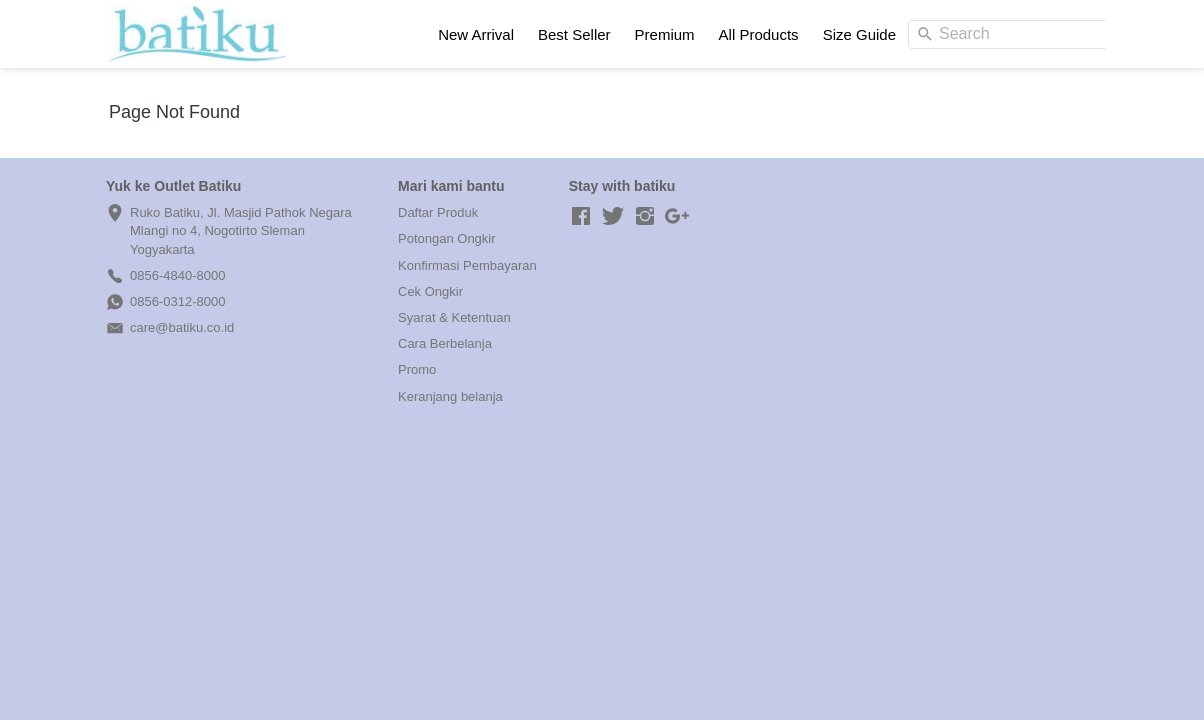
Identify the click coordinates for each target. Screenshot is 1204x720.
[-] (581, 217)
